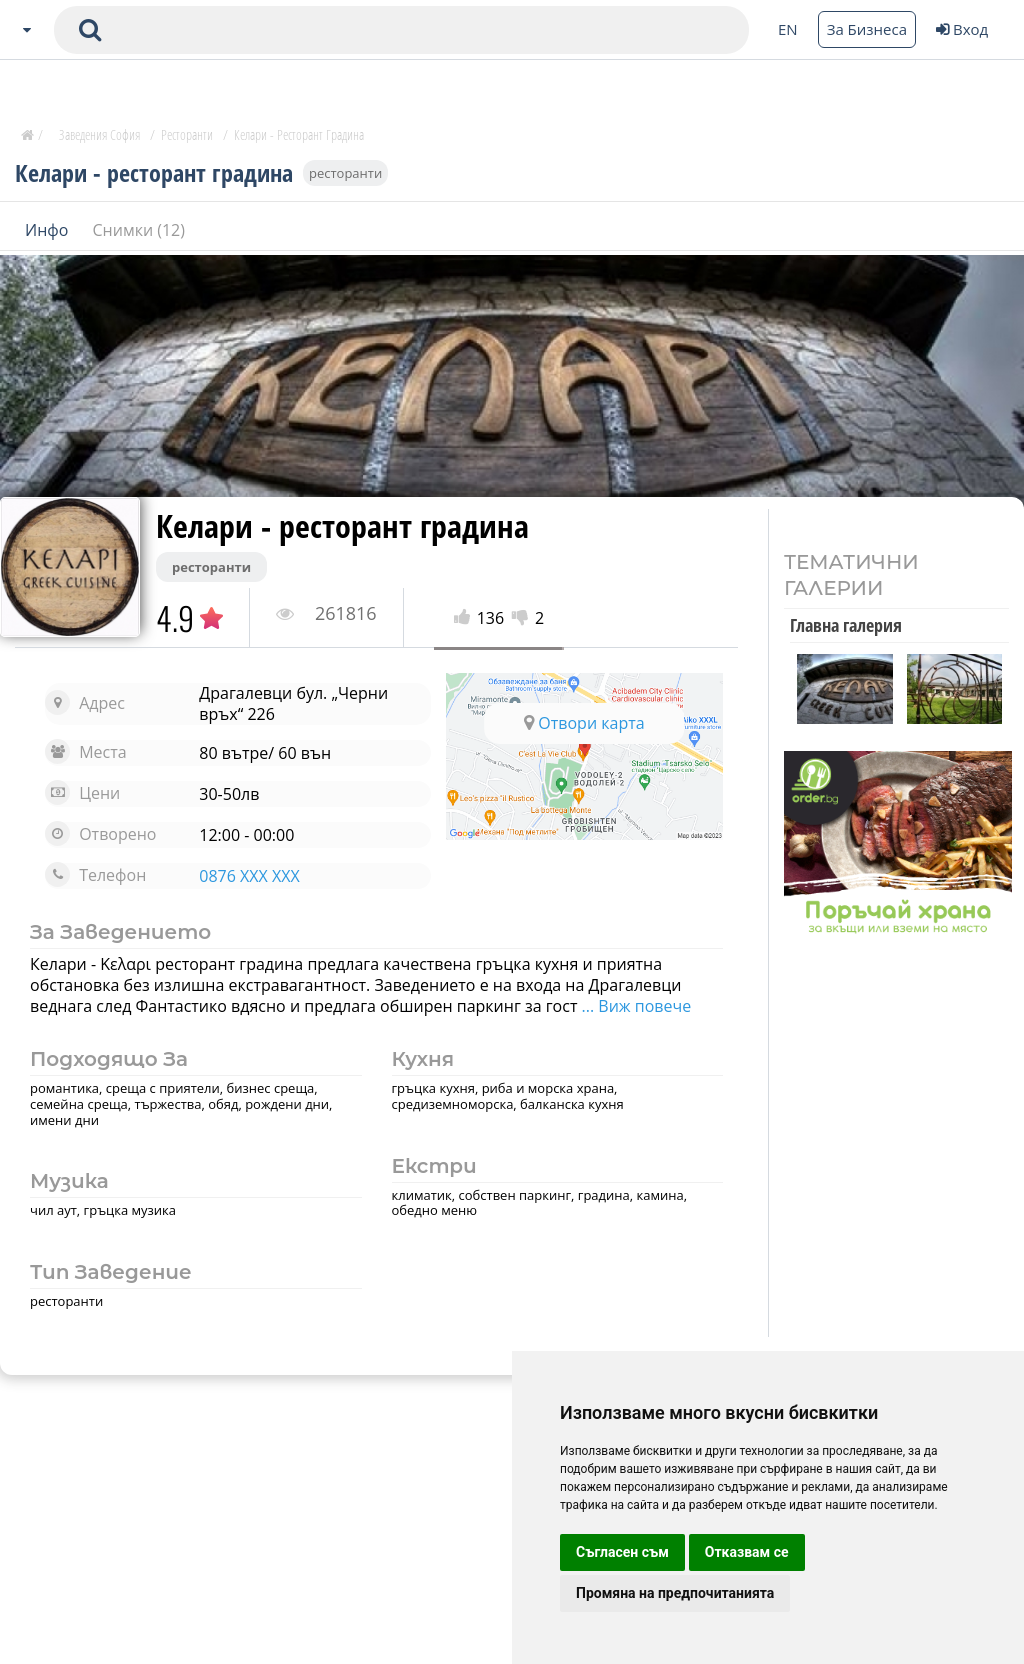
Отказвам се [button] (747, 1552)
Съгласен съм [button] (622, 1552)
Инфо (49, 229)
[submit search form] (90, 30)
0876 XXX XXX (249, 876)
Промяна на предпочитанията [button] (675, 1593)
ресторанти (345, 172)
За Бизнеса (867, 29)
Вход (962, 29)
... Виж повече (634, 1006)
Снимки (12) (139, 229)
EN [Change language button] (788, 29)
